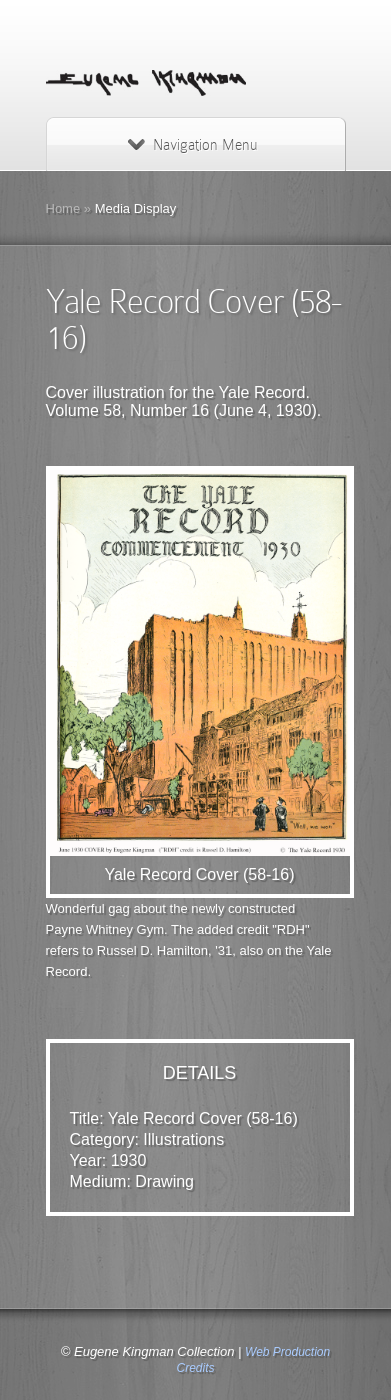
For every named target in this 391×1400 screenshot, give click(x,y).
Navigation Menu (192, 145)
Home (63, 208)
